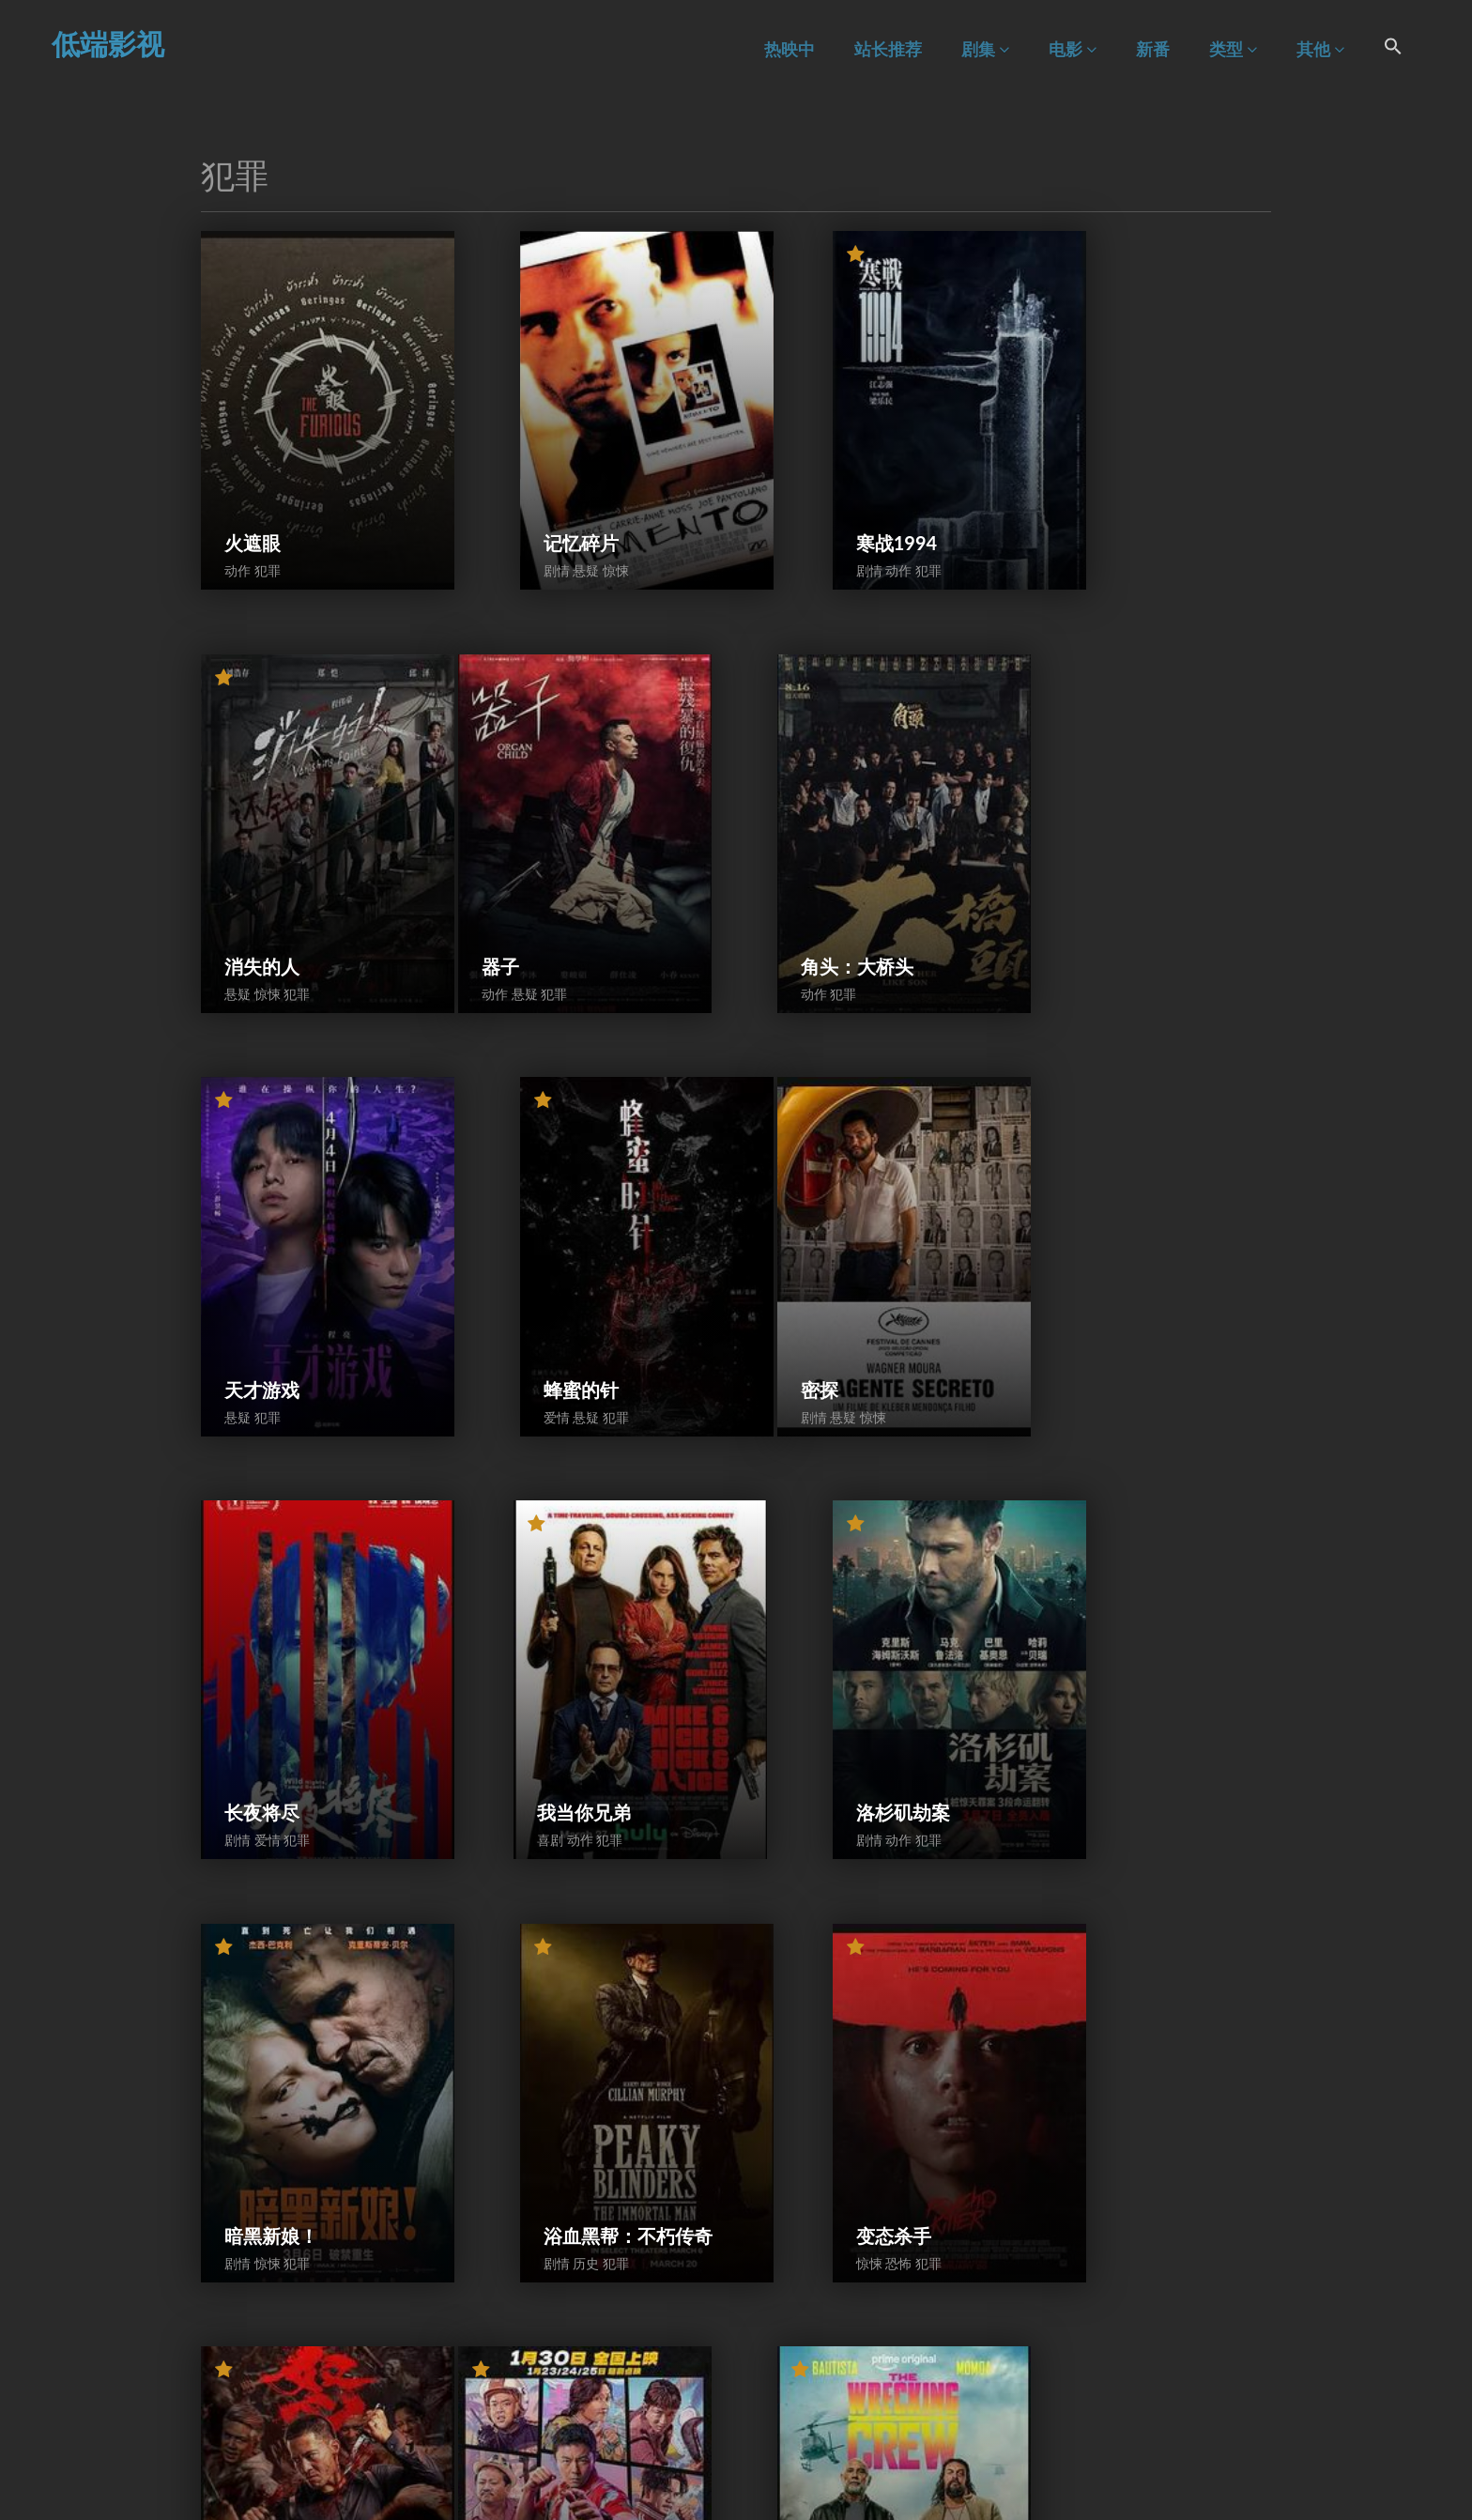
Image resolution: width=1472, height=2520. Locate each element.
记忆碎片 (544, 487)
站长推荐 (888, 49)
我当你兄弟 (835, 1221)
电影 (1072, 49)
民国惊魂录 (1118, 2323)
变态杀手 (826, 1588)
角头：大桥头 (563, 854)
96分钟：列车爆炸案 (865, 2313)
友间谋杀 (261, 2323)
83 (880, 2450)
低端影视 (108, 43)
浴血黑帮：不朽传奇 (582, 1579)
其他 (1320, 49)
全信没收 (1108, 1955)
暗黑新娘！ (271, 1588)
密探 (243, 1221)
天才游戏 (826, 854)
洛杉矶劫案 (1118, 1221)
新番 (1153, 49)
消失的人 (1108, 487)
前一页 (538, 2450)
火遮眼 (252, 487)
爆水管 (817, 1955)
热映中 (789, 49)
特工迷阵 (544, 1955)
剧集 (985, 49)
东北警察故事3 (286, 1955)
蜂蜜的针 (1108, 854)
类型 (1233, 49)
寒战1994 (829, 487)
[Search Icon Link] (1393, 48)
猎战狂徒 (544, 2323)
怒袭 (1090, 1588)
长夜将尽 (544, 1221)
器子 (243, 854)
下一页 (932, 2450)
